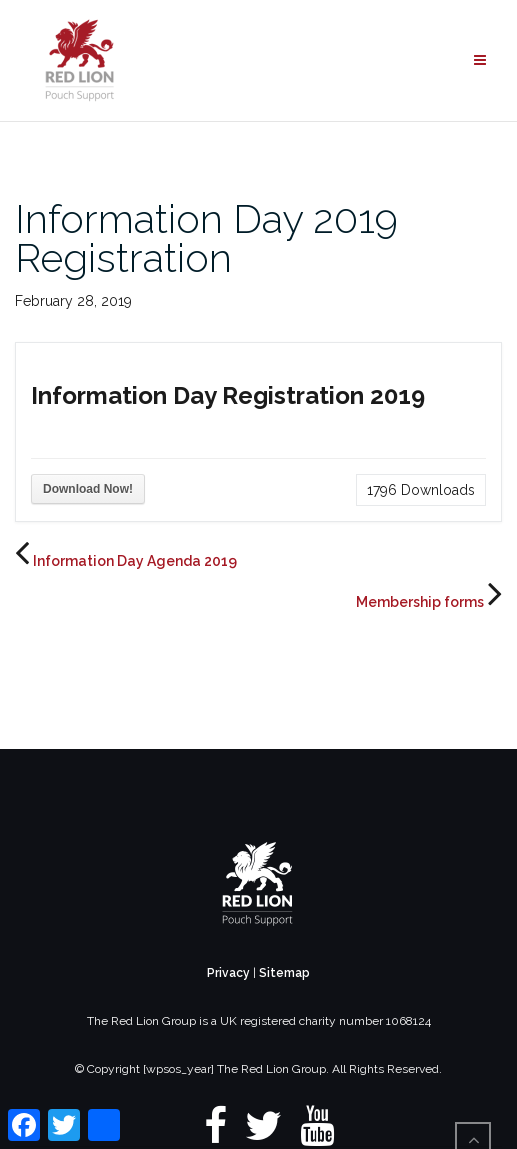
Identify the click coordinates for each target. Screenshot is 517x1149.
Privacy (228, 973)
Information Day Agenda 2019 (135, 561)
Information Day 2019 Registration (206, 238)
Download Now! (88, 489)
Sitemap (284, 973)
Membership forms (420, 602)
